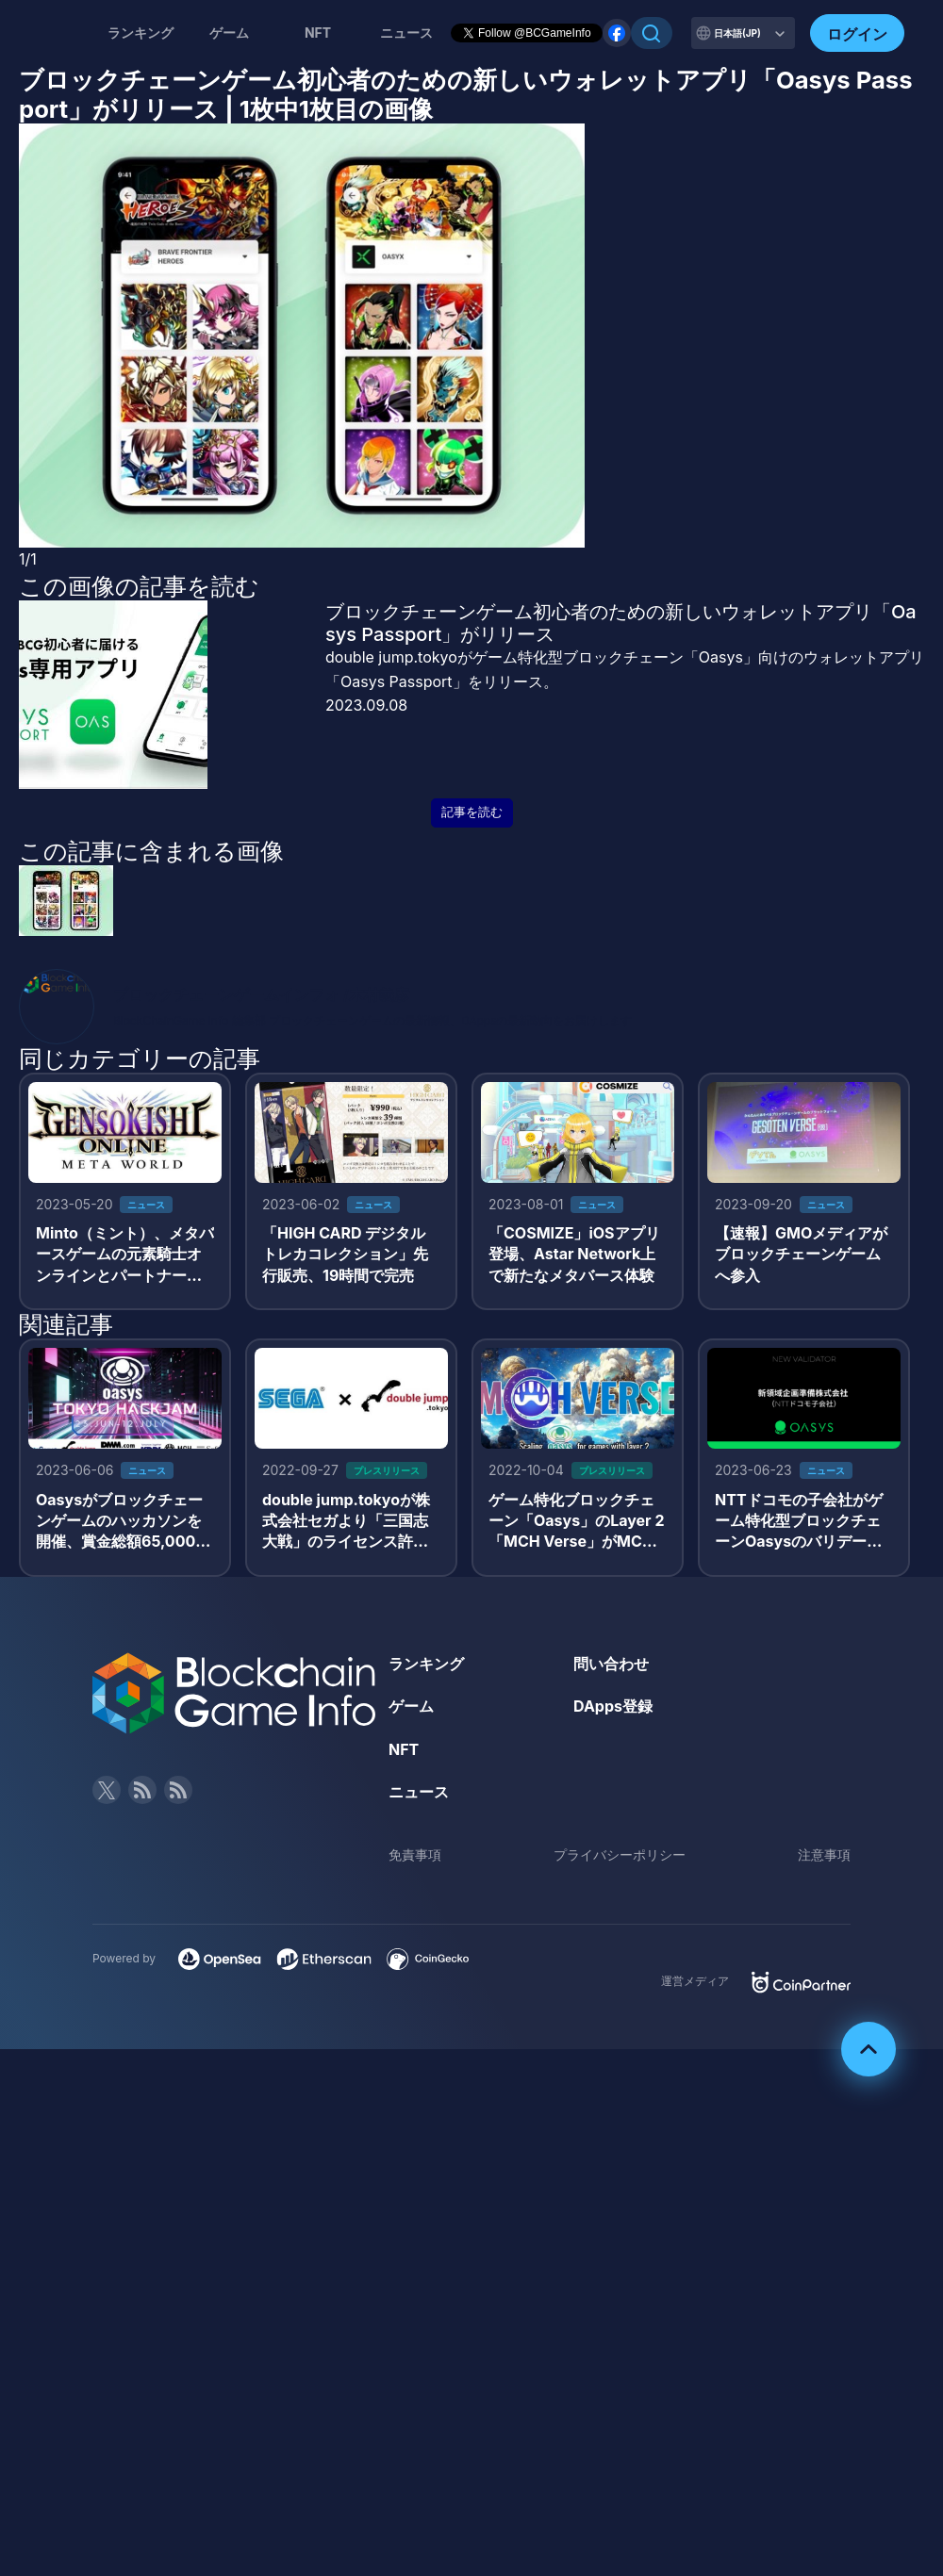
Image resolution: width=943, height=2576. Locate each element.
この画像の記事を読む (139, 586)
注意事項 (824, 1854)
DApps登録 (613, 1706)
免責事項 (415, 1854)
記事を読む (472, 812)
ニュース (419, 1791)
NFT (318, 33)
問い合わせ (611, 1663)
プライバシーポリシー (620, 1854)
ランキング (141, 33)
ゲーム (229, 33)
